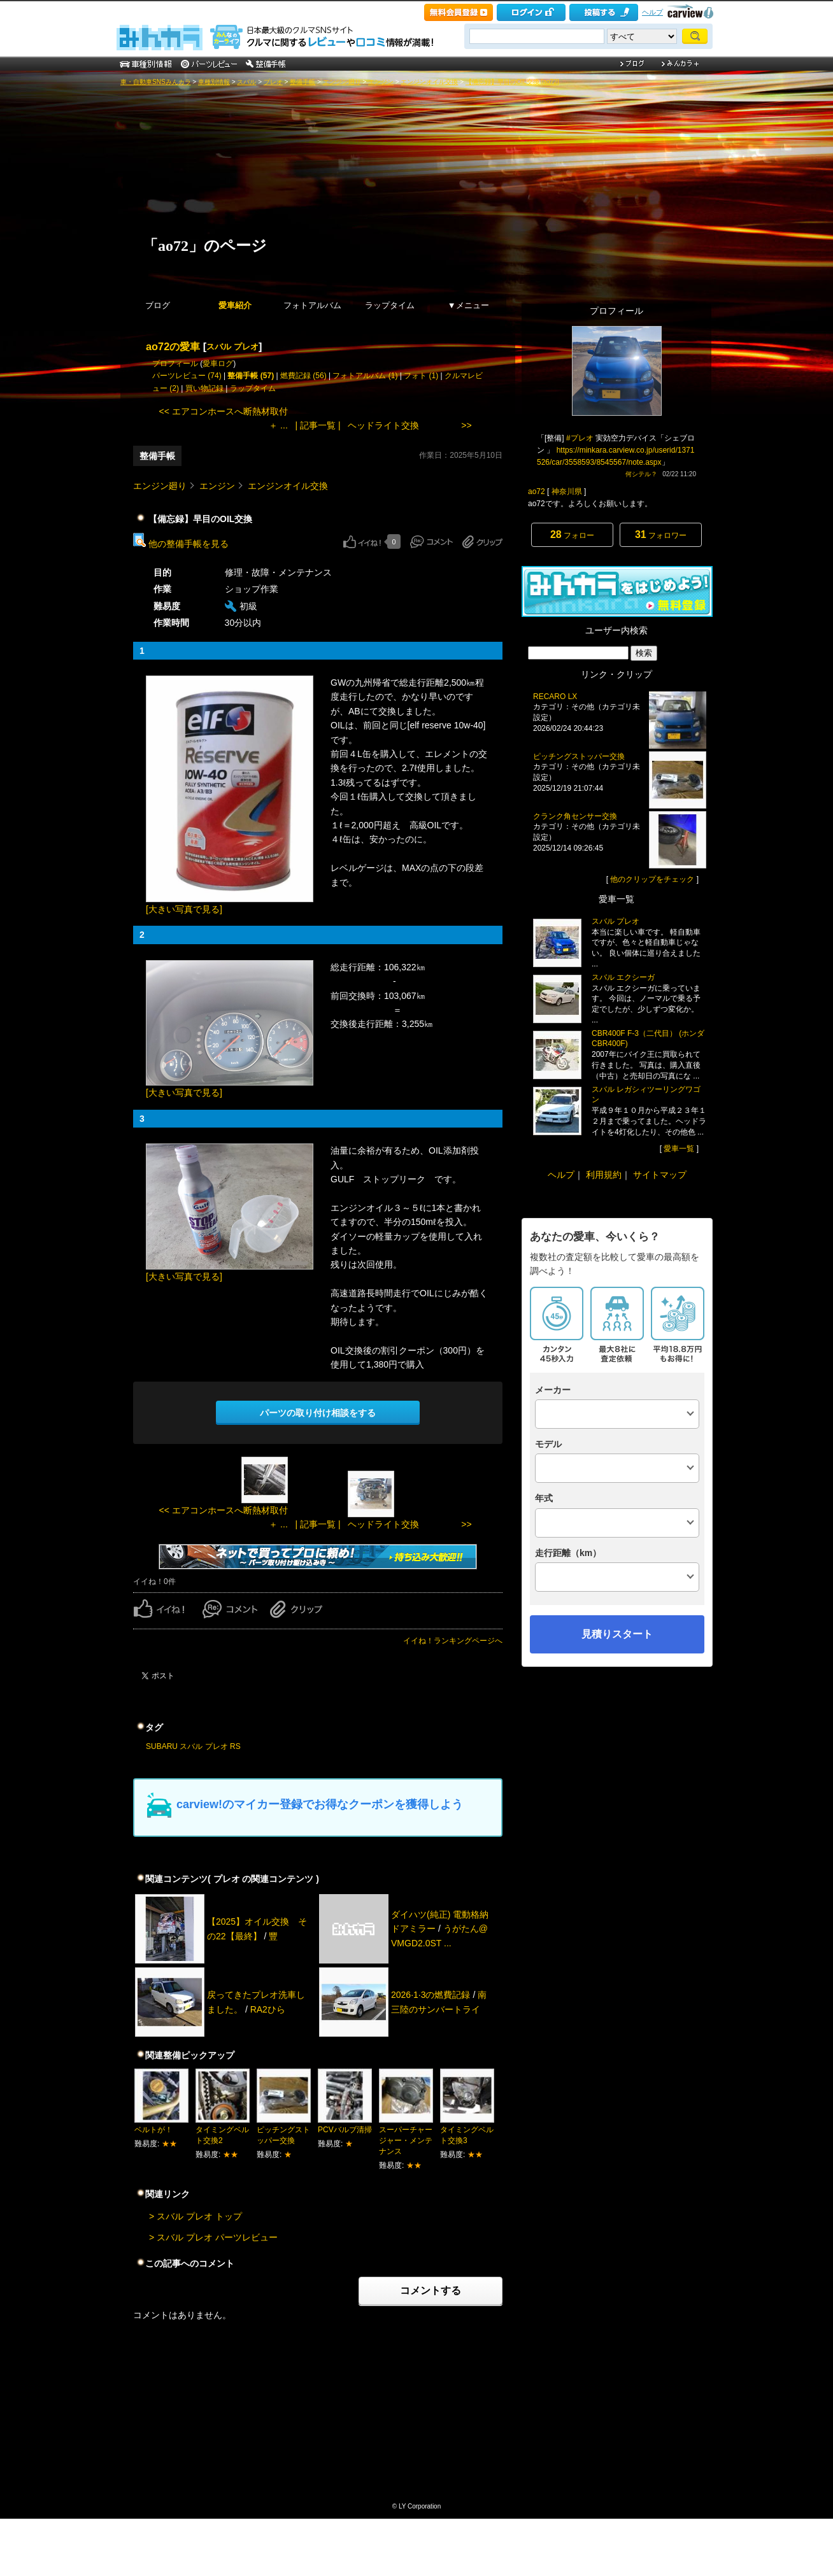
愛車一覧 (679, 1148)
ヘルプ (652, 12)
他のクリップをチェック (652, 879)
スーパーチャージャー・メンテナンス (405, 2140)
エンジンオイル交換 (429, 81)
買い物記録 (204, 388)
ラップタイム (390, 305)
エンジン (381, 81)
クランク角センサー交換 (575, 816)
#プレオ (580, 438)
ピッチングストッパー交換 (579, 756)
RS (235, 1746)
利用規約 (604, 1175)
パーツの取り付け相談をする (318, 1413)
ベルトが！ (153, 2129)
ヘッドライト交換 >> (409, 425)
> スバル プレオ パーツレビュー (213, 2237)
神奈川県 (567, 491)
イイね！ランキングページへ (452, 1640)
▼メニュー (468, 305)
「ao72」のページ (205, 245)
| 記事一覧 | (317, 425)
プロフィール (175, 363)
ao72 (536, 491)
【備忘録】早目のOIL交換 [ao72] (512, 81)
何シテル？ (641, 474)
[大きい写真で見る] (184, 909)
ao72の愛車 (173, 346)
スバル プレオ (232, 346)
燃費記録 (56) (303, 375)
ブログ (157, 305)
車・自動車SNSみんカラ (155, 81)
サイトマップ (660, 1175)
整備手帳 (302, 81)
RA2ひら (267, 2009)
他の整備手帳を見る (181, 544)
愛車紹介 (235, 305)
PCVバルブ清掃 (345, 2129)
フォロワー (661, 534)
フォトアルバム (312, 305)
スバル (246, 81)
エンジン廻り (342, 81)
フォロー (572, 534)
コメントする (430, 2290)
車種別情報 (214, 81)
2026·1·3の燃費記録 (431, 1995)
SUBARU (162, 1746)
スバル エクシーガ (623, 977)
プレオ (273, 81)
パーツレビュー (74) (187, 375)
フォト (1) (421, 375)
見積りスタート (617, 1634)
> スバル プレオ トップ (195, 2216)
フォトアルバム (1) (364, 375)
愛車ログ (218, 363)
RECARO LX (555, 696)
